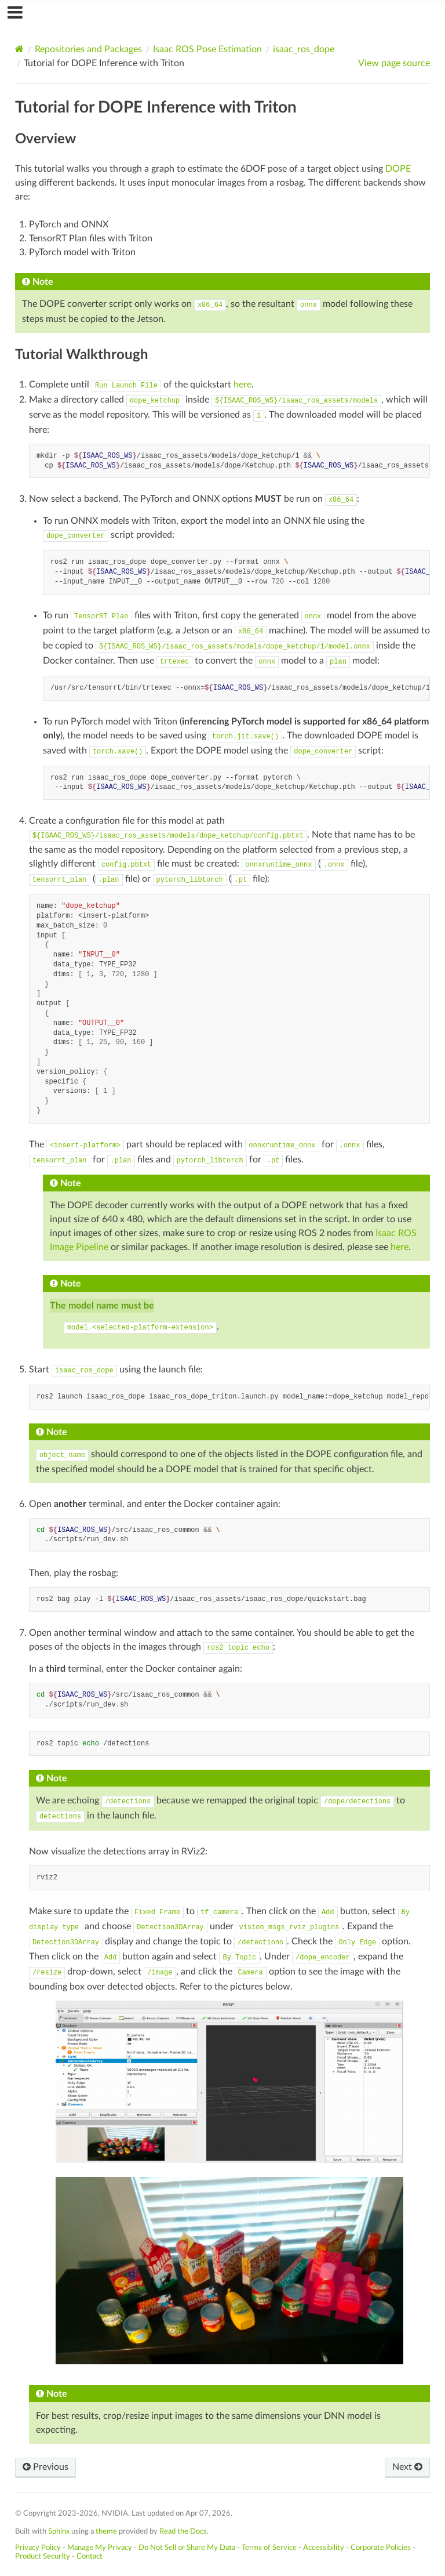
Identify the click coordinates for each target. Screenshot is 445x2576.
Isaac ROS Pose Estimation (207, 49)
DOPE (398, 168)
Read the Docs (183, 2531)
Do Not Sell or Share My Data (186, 2547)
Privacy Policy (38, 2547)
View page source (394, 63)
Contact (89, 2556)
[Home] (19, 49)
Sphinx (59, 2531)
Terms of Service (269, 2547)
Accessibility (323, 2547)
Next (407, 2467)
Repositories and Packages (88, 49)
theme (106, 2531)
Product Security (42, 2556)
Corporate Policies (381, 2547)
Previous (45, 2467)
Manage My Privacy (99, 2547)
